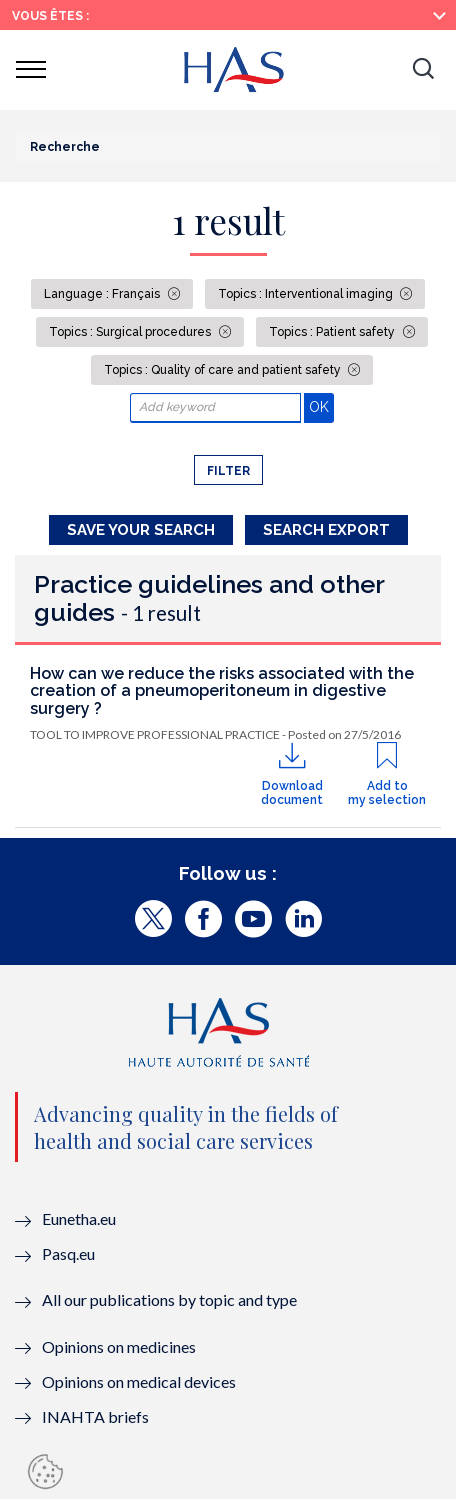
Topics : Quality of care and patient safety (224, 370)
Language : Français (103, 294)
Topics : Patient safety (333, 332)
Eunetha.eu (79, 1218)
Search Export (326, 530)
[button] (423, 70)
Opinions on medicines (119, 1346)
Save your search (141, 530)
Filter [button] (228, 471)
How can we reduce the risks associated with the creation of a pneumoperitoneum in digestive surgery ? (222, 691)
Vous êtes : (50, 16)
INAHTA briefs (95, 1416)
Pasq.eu (68, 1253)
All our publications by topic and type (169, 1299)
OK (321, 406)
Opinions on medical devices (139, 1381)
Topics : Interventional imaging (307, 294)
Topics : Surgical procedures (131, 332)
